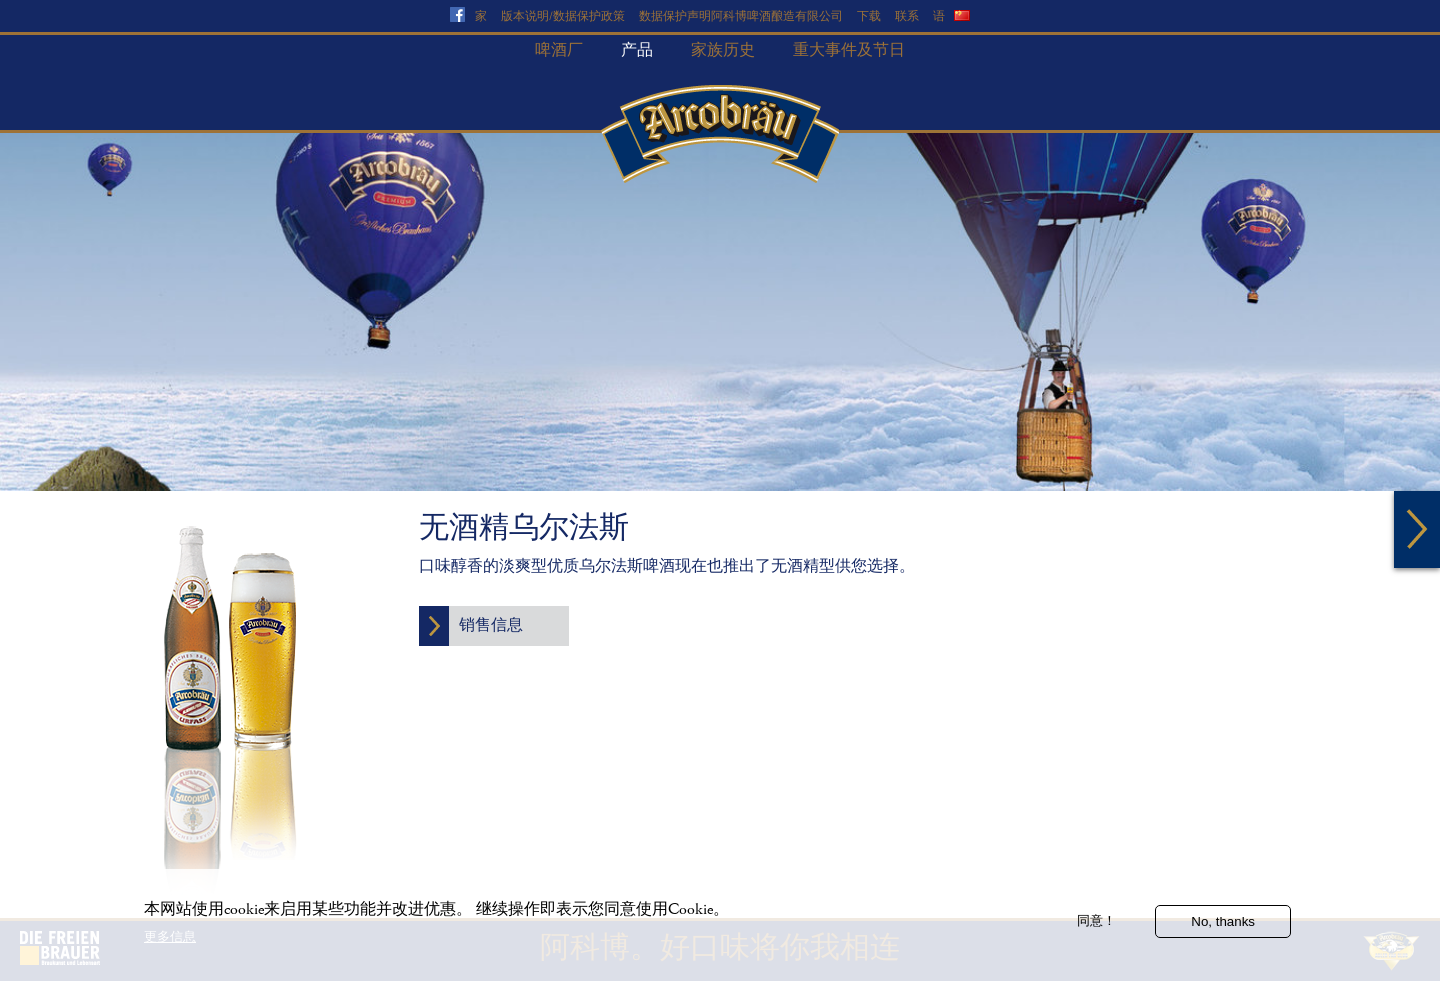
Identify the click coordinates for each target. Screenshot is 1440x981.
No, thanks (1223, 929)
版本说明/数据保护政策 (563, 16)
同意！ (1096, 928)
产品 (637, 50)
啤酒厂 (559, 50)
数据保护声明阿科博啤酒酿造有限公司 (741, 16)
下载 (869, 16)
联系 (907, 16)
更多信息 (170, 944)
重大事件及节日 (849, 50)
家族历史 (723, 50)
